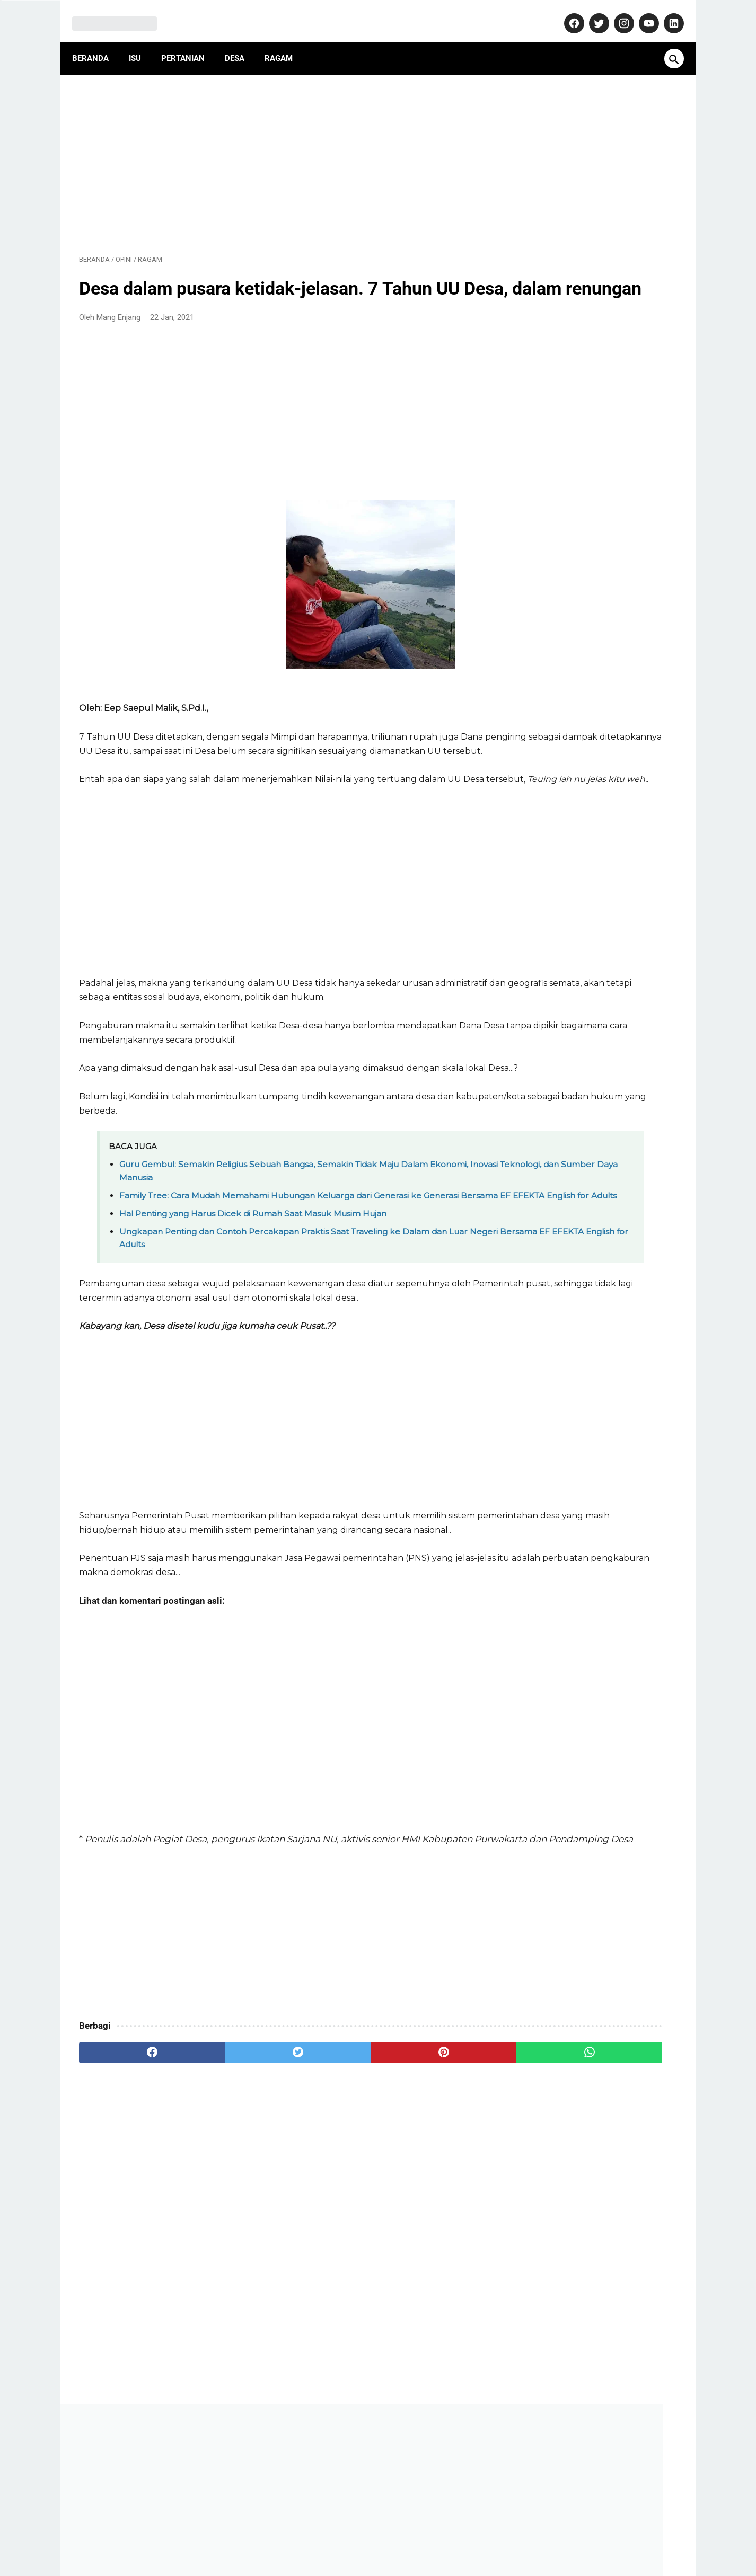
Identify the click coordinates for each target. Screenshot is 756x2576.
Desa (241, 42)
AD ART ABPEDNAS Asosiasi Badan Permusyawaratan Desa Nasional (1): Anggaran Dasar (588, 570)
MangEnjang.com (394, 2559)
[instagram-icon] (615, 12)
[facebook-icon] (566, 12)
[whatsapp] (430, 2183)
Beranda (97, 42)
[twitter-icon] (590, 12)
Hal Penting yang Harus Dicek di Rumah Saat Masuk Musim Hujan (252, 1301)
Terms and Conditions (518, 2536)
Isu (142, 42)
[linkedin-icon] (665, 12)
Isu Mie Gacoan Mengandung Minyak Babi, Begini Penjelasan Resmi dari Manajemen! (590, 963)
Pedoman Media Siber (320, 2536)
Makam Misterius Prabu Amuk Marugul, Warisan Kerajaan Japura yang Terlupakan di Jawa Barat (596, 747)
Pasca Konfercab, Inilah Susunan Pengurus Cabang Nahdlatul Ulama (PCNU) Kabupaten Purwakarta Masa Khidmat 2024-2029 (593, 1031)
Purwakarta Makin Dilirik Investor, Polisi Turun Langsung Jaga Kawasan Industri (595, 869)
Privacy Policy (394, 2536)
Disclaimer (449, 2536)
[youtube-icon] (640, 12)
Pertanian (190, 42)
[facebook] (129, 2183)
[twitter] (229, 2183)
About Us (216, 2536)
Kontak (257, 2536)
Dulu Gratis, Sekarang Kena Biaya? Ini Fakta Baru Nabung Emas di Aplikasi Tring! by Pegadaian (596, 693)
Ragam (285, 42)
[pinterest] (329, 2183)
